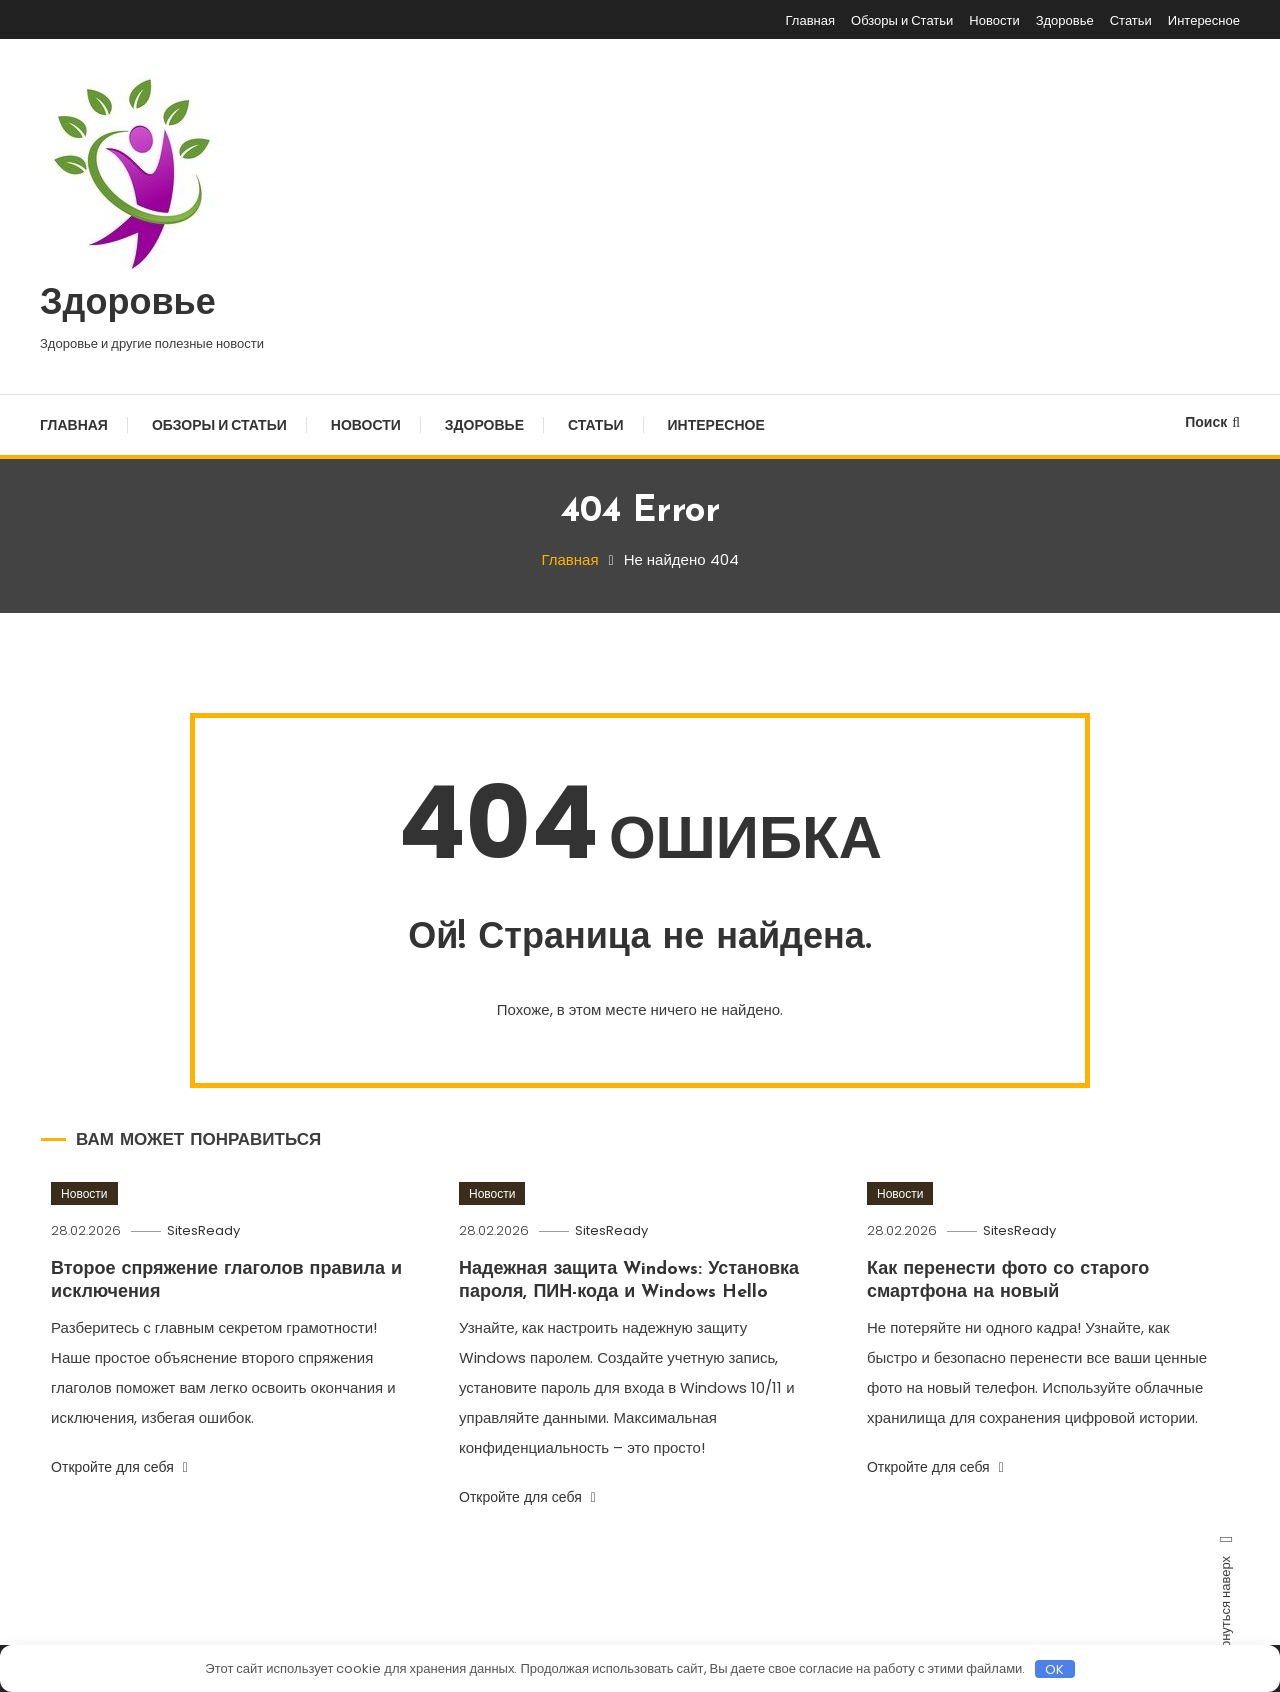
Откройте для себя (119, 1467)
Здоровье (1065, 20)
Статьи (1131, 20)
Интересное (1204, 20)
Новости (994, 20)
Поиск (1212, 422)
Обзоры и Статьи (902, 20)
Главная (810, 20)
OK (1054, 1669)
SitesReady (203, 1230)
